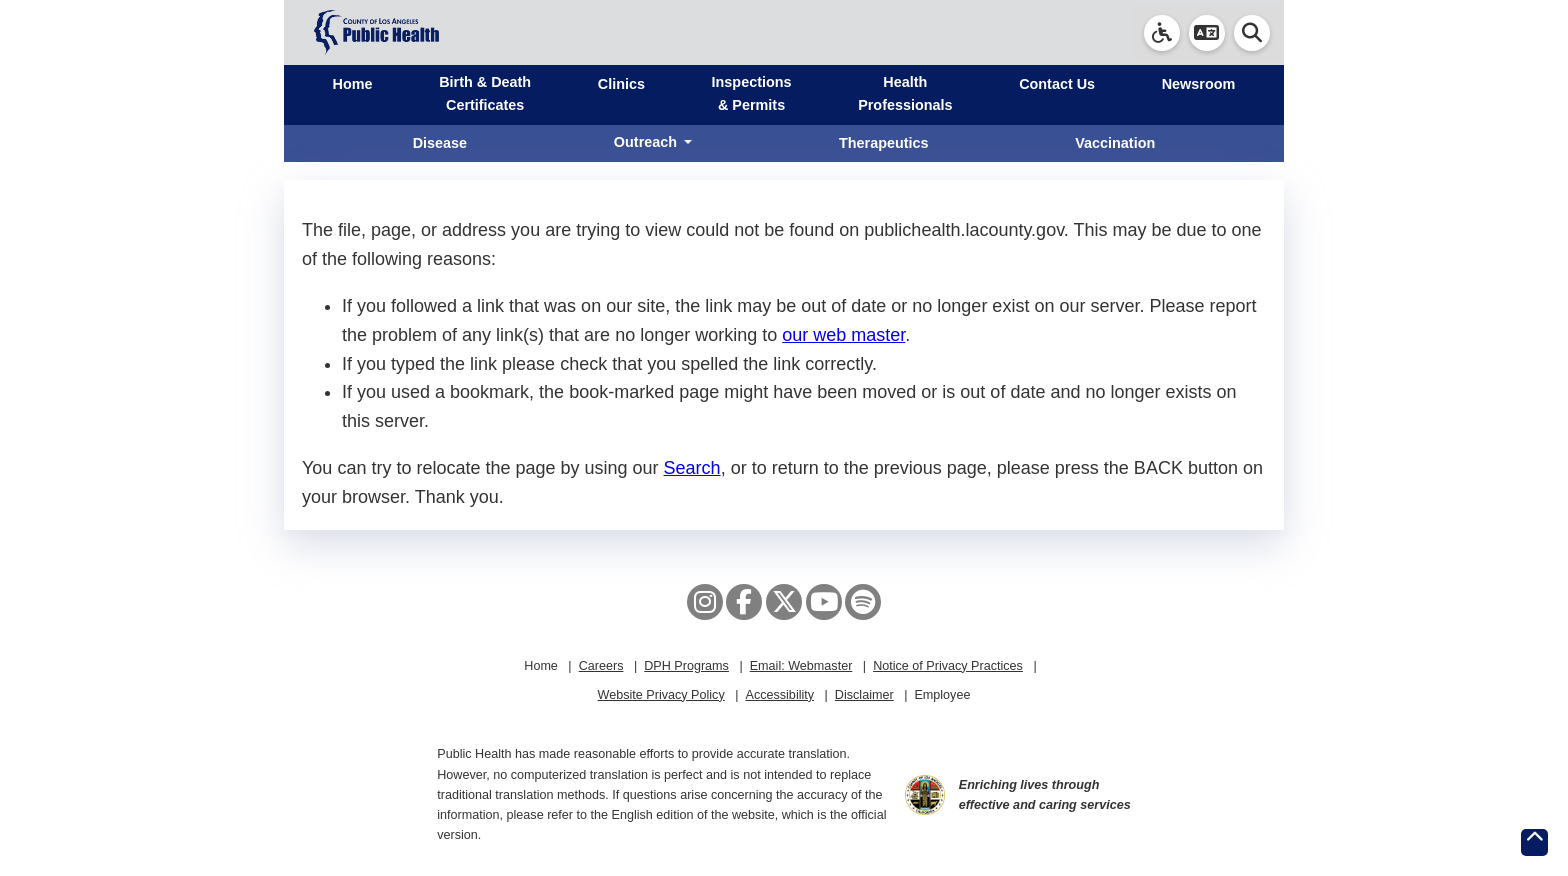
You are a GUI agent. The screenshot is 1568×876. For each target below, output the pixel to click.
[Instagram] (705, 602)
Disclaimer (864, 695)
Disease (440, 143)
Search (692, 468)
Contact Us (1057, 84)
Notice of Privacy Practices (948, 666)
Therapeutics (884, 143)
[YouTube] (824, 602)
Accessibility (779, 695)
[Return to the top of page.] (1534, 842)
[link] (1162, 33)
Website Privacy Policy (661, 695)
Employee (942, 695)
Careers (601, 666)
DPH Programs (686, 666)
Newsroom (1199, 84)
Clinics (621, 84)
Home (353, 84)
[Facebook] (744, 602)
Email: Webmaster (801, 666)
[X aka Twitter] (784, 602)
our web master (843, 335)
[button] (1207, 33)
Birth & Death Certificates (485, 93)
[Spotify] (863, 602)
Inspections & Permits (752, 93)
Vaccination (1115, 143)
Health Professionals (905, 93)
